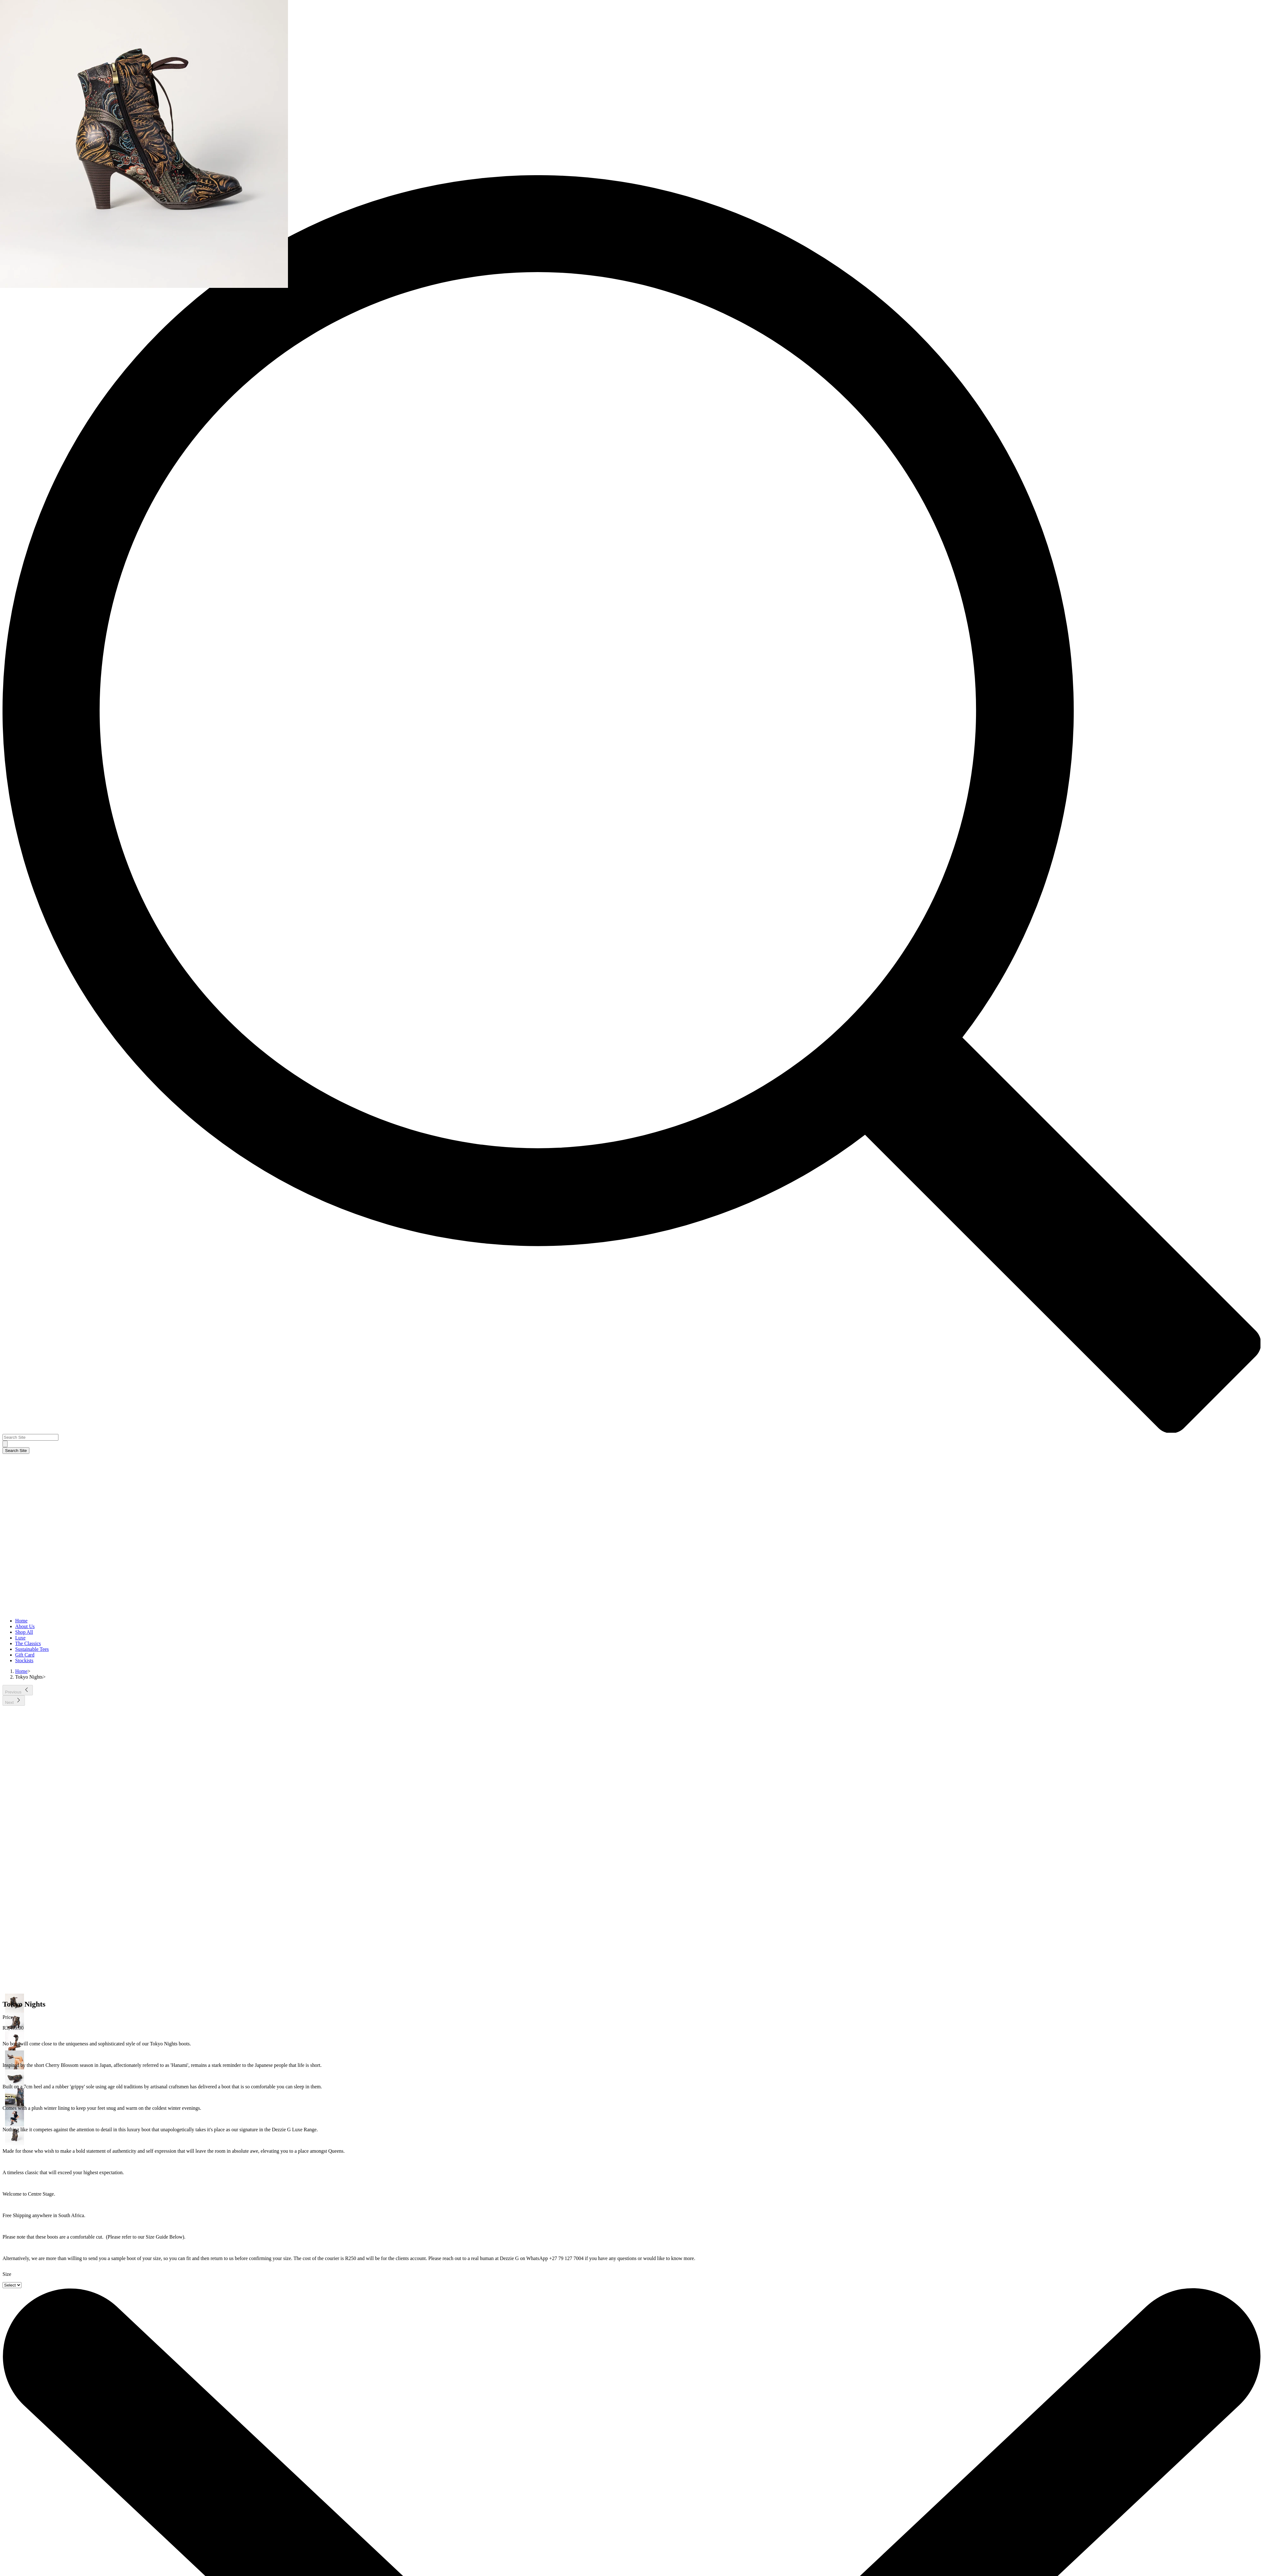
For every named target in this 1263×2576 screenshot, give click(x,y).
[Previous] (18, 1690)
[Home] (21, 1671)
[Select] (12, 2285)
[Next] (14, 1700)
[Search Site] (30, 1437)
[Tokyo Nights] (29, 1677)
